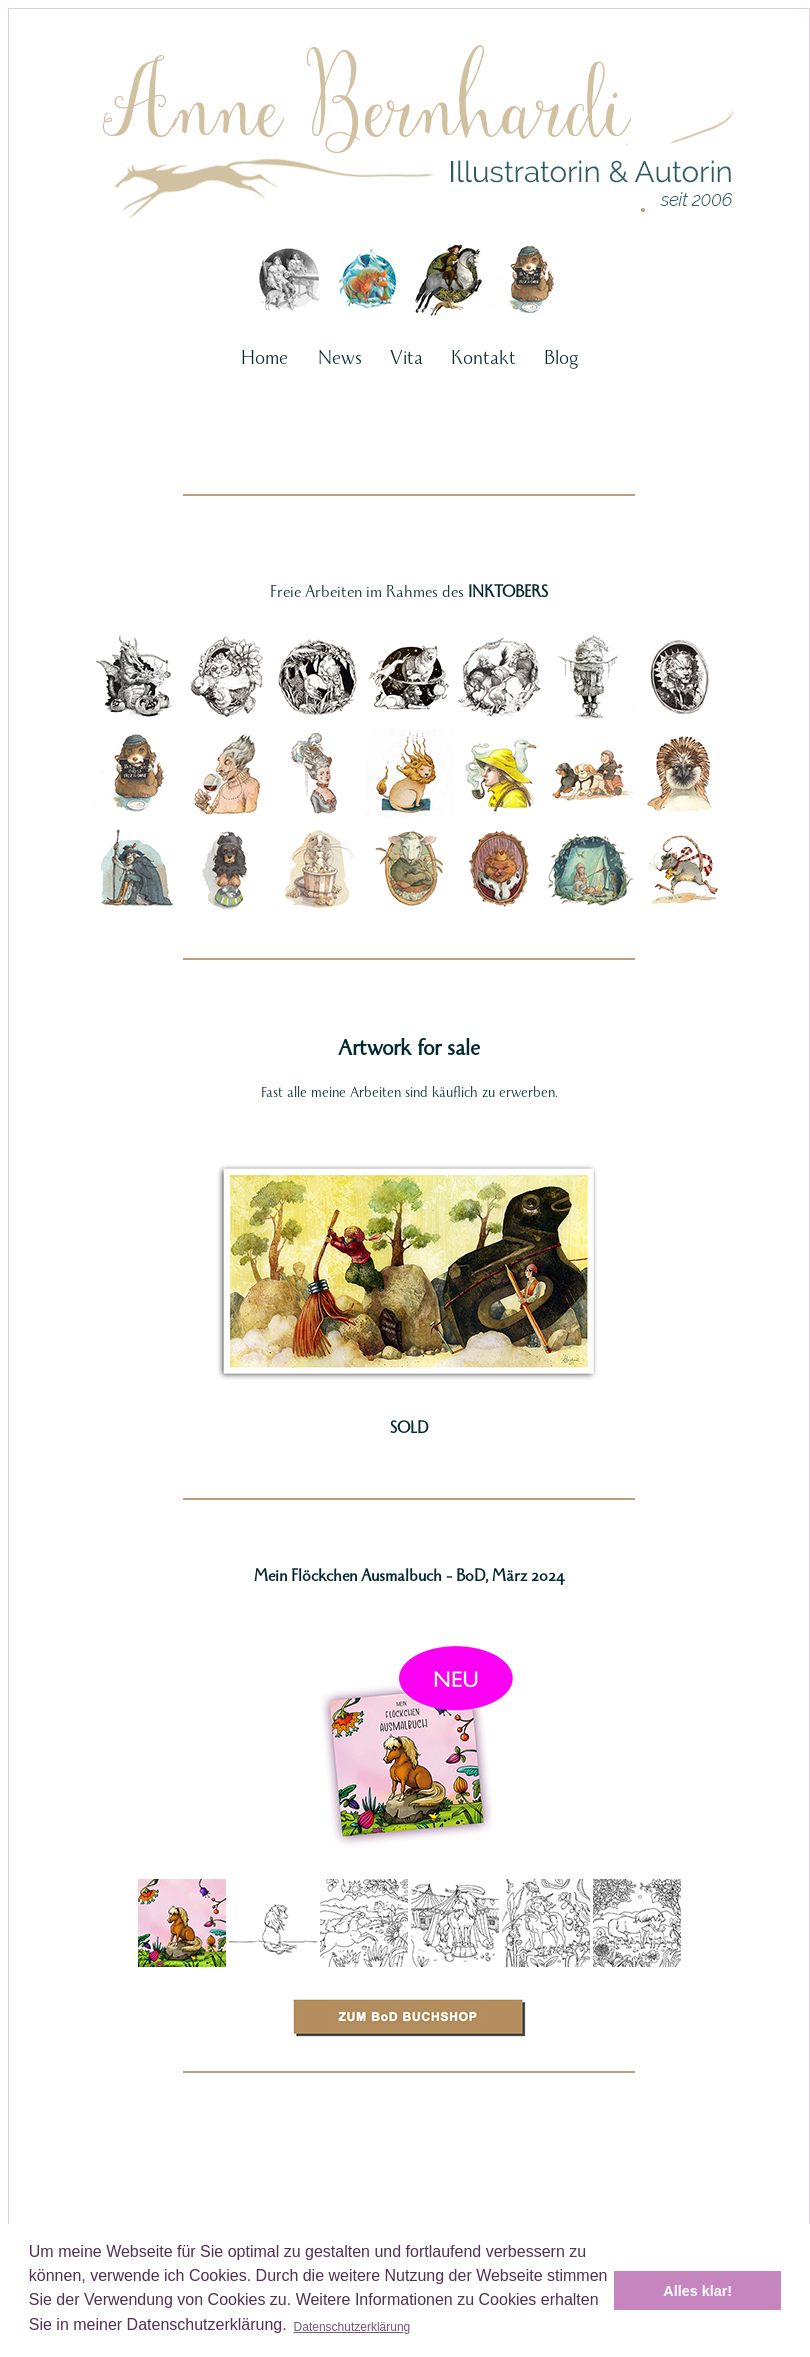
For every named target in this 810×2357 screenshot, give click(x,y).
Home (264, 356)
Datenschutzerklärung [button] (352, 2327)
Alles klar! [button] (697, 2291)
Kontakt (483, 356)
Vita (406, 356)
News (340, 356)
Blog (561, 356)
